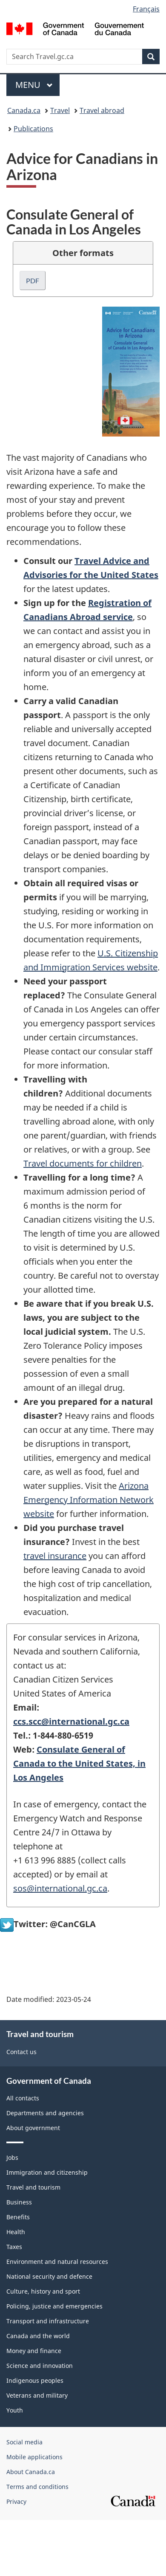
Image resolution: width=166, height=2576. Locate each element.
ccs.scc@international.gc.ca (71, 1721)
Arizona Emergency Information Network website (88, 1499)
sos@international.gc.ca (60, 1888)
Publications (33, 128)
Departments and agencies (45, 2113)
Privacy (16, 2501)
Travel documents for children (82, 1163)
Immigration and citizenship (47, 2172)
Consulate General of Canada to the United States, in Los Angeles (79, 1763)
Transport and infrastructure (47, 2321)
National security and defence (49, 2276)
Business (19, 2202)
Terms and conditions (37, 2487)
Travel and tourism (33, 2187)
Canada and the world (38, 2336)
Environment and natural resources (57, 2262)
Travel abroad (102, 110)
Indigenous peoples (34, 2380)
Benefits (18, 2217)
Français (146, 9)
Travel (60, 110)
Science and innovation (39, 2366)
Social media (24, 2442)
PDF (32, 280)
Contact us (21, 2052)
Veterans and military (37, 2395)
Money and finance (33, 2351)
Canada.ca (23, 110)
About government (33, 2128)
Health (15, 2232)
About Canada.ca (30, 2472)
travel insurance (54, 1555)
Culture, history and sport (43, 2291)
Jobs (12, 2157)
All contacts (22, 2098)
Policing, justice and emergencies (54, 2306)
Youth (14, 2410)
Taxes (14, 2247)
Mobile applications (34, 2457)
